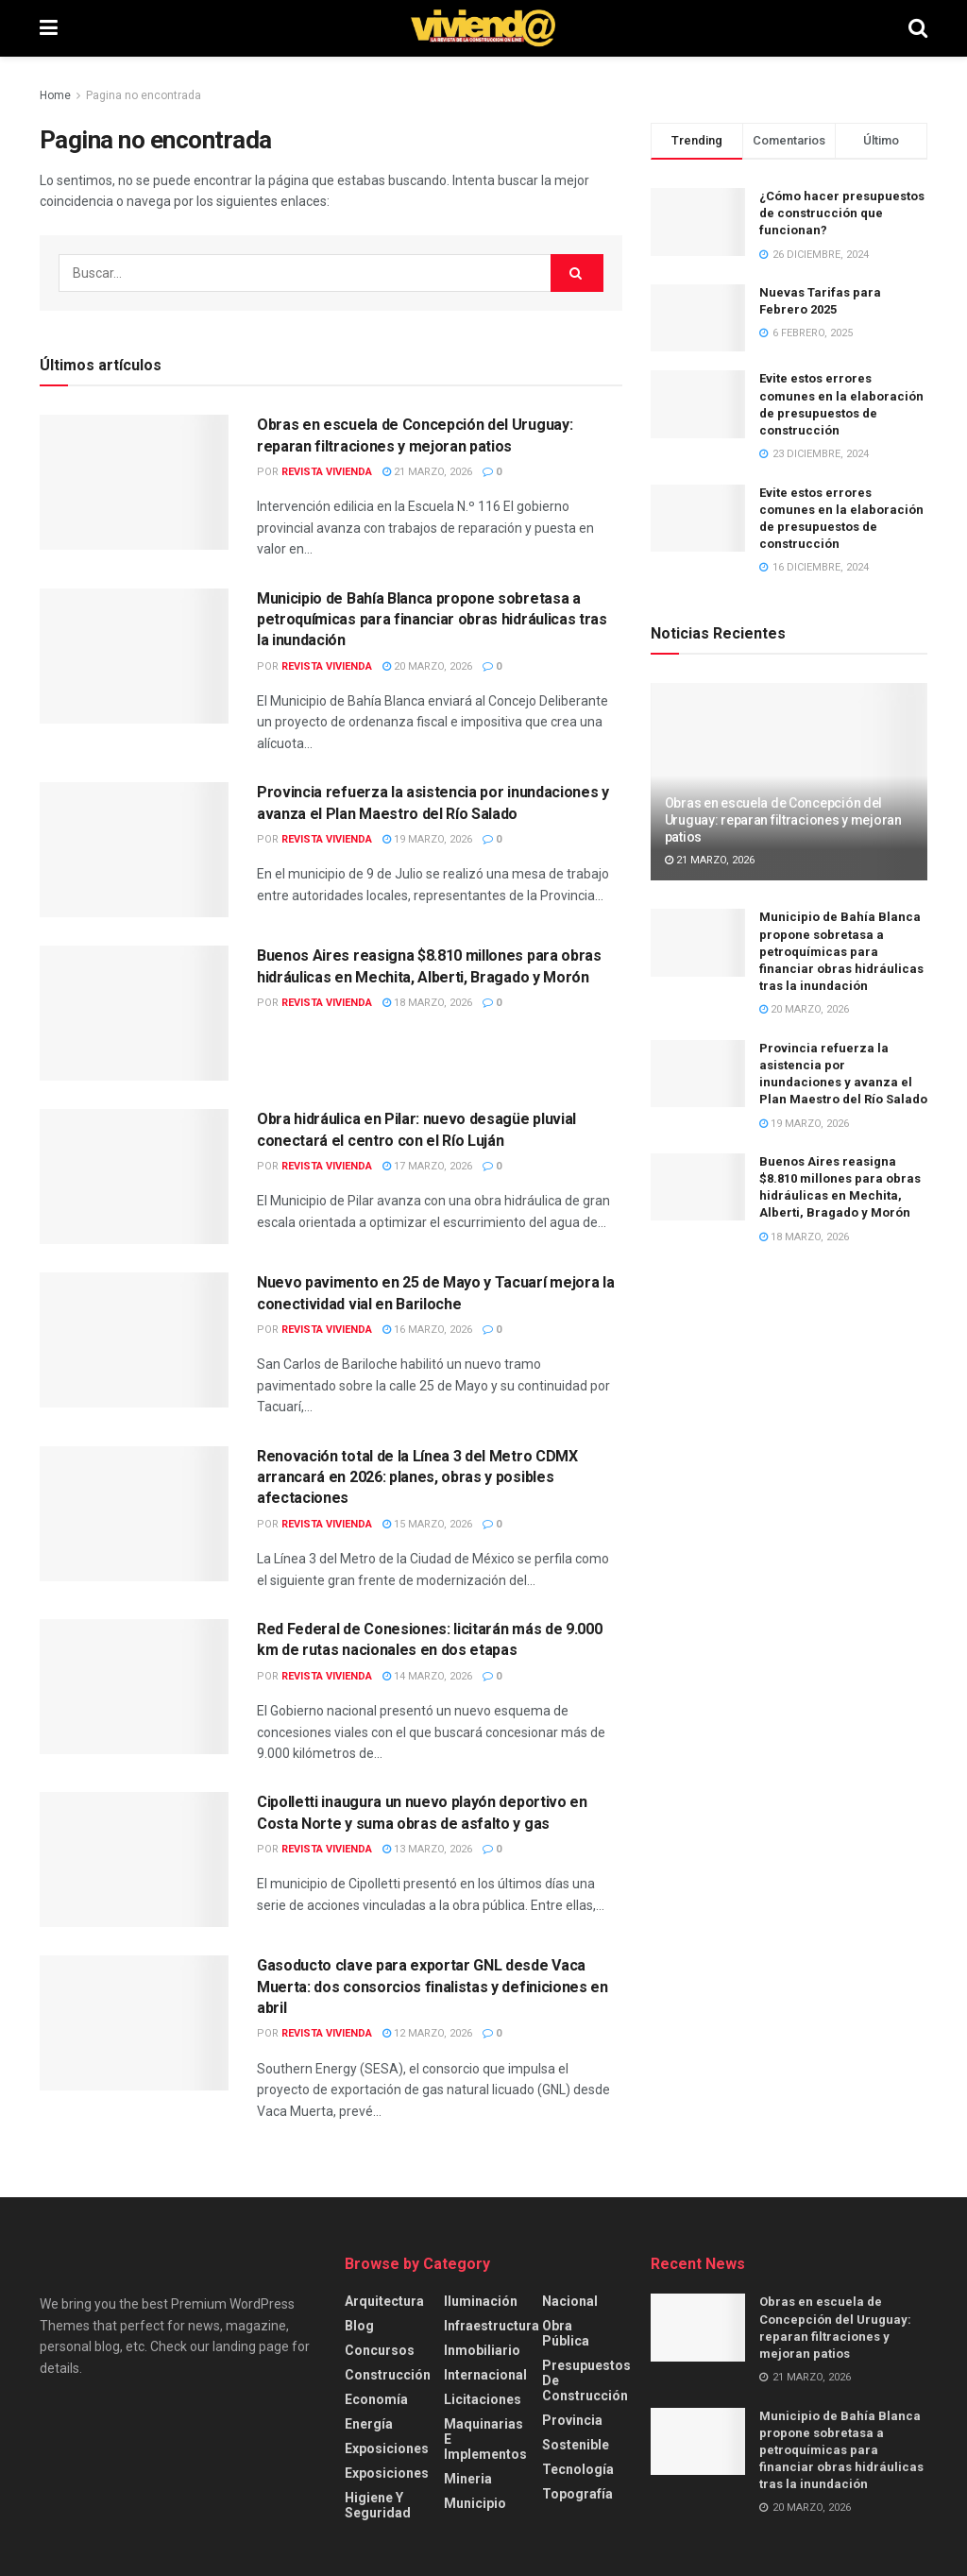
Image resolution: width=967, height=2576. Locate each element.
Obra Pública (565, 2333)
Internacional (485, 2374)
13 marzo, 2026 (427, 1849)
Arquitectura (384, 2301)
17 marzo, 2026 (427, 1166)
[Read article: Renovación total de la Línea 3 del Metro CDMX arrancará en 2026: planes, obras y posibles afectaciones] (134, 1513)
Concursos (380, 2350)
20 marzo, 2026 (427, 666)
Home (55, 95)
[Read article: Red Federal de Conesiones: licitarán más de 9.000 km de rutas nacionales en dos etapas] (134, 1686)
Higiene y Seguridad (378, 2505)
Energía (369, 2423)
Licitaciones (482, 2399)
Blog (359, 2325)
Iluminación (480, 2301)
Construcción (388, 2374)
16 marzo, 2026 (427, 1329)
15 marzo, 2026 (427, 1524)
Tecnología (578, 2469)
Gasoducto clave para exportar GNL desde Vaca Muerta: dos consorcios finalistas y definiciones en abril (432, 1986)
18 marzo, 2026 (427, 1003)
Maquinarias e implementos (485, 2439)
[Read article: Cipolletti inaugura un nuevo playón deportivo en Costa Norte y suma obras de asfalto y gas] (134, 1859)
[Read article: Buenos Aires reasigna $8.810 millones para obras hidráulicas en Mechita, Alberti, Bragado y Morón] (134, 1013)
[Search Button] (917, 28)
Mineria (468, 2478)
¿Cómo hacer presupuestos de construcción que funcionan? (842, 213)
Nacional (570, 2301)
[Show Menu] (49, 28)
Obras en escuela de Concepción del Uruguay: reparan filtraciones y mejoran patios (783, 819)
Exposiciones (387, 2448)
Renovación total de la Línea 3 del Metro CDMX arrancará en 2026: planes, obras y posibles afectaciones (417, 1477)
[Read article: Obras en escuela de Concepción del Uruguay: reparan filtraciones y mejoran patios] (134, 482)
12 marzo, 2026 (427, 2033)
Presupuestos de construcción (586, 2380)
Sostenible (575, 2444)
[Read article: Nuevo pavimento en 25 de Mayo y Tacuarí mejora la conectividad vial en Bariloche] (134, 1339)
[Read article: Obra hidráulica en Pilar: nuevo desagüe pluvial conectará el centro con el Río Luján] (134, 1176)
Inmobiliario (482, 2350)
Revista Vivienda (326, 472)
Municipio (475, 2503)
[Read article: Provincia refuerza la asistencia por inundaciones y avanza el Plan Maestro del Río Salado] (134, 849)
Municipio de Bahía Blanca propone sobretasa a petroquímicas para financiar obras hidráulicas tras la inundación (432, 619)
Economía (376, 2399)
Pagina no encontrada (143, 95)
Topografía (577, 2493)
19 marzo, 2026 (427, 839)
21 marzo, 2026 (427, 472)
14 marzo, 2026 (427, 1676)
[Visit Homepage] (483, 28)
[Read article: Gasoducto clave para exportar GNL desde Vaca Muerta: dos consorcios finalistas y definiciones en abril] (134, 2022)
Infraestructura (491, 2325)
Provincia (572, 2420)
